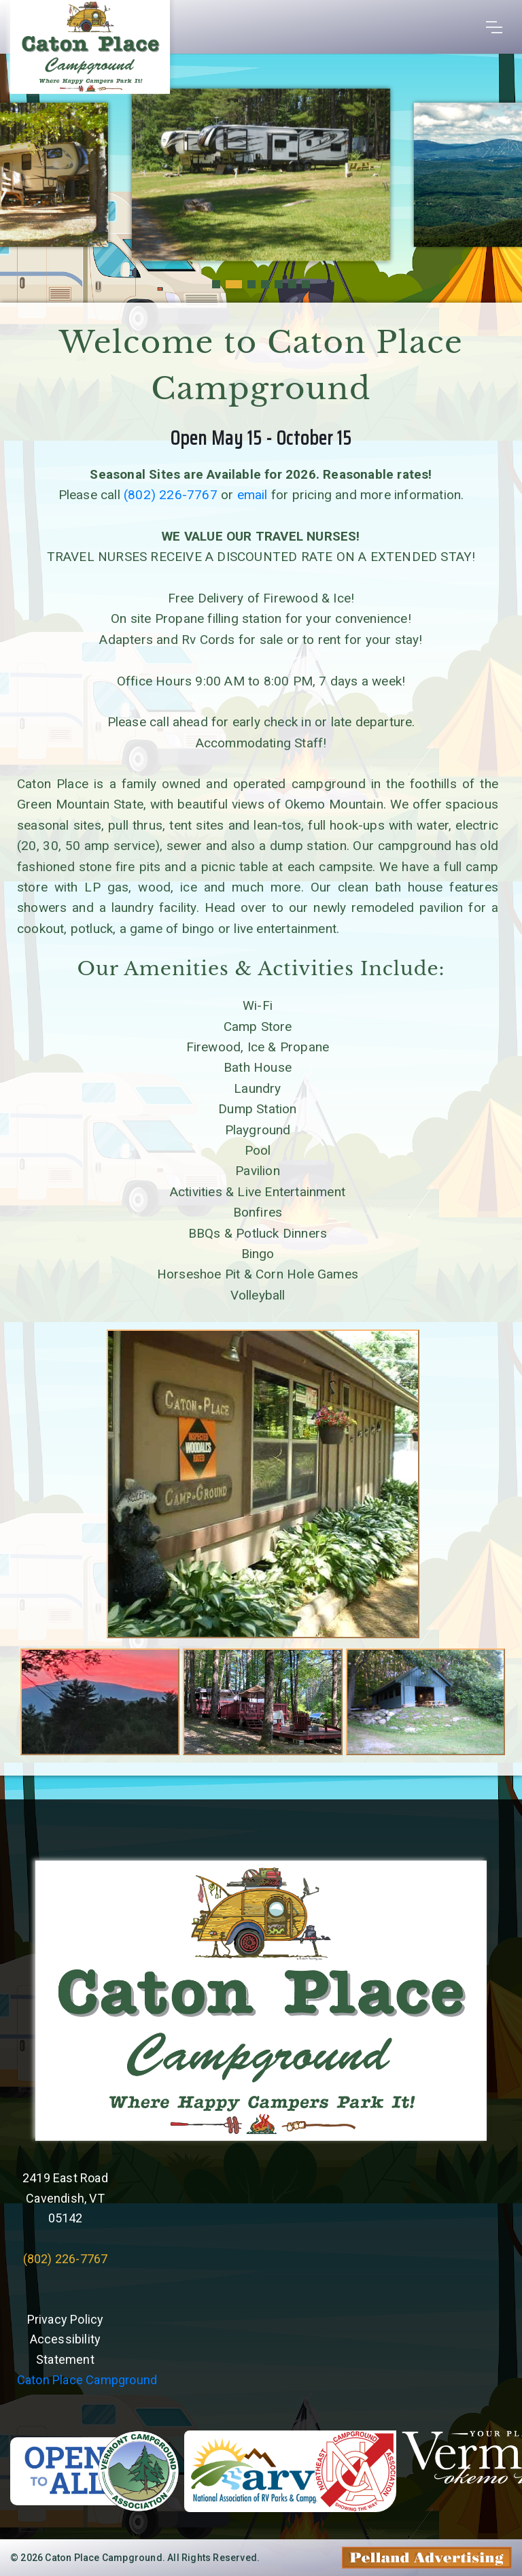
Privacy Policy (65, 2319)
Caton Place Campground (87, 2380)
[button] (216, 284)
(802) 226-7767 (171, 495)
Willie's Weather (261, 2316)
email (252, 495)
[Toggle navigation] (494, 27)
